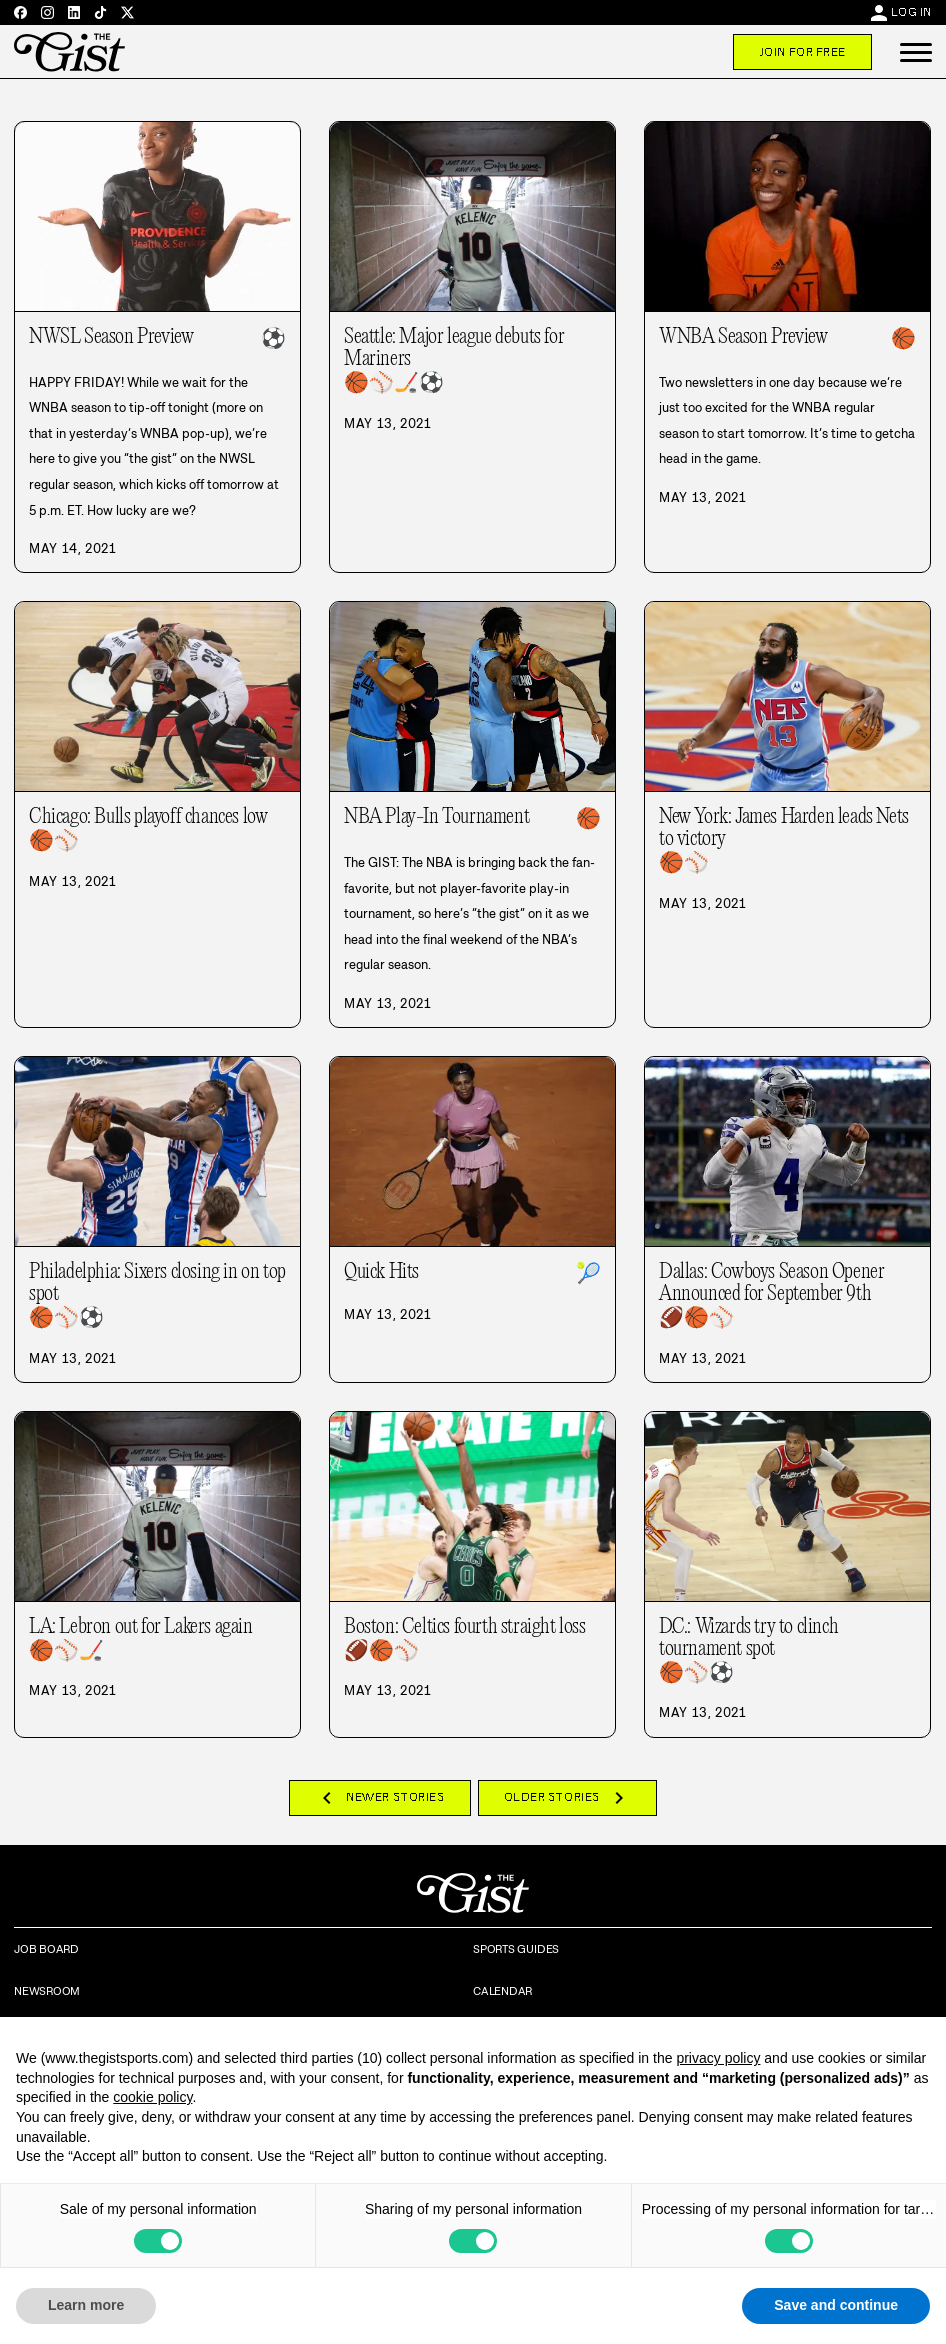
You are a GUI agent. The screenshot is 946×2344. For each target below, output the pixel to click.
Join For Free (802, 52)
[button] (916, 52)
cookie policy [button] (152, 2097)
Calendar (502, 1991)
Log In (911, 12)
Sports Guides (516, 1949)
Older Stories (567, 1798)
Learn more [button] (86, 2305)
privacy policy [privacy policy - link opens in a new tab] (718, 2058)
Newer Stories (379, 1798)
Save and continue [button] (836, 2305)
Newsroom (47, 1991)
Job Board (46, 1949)
